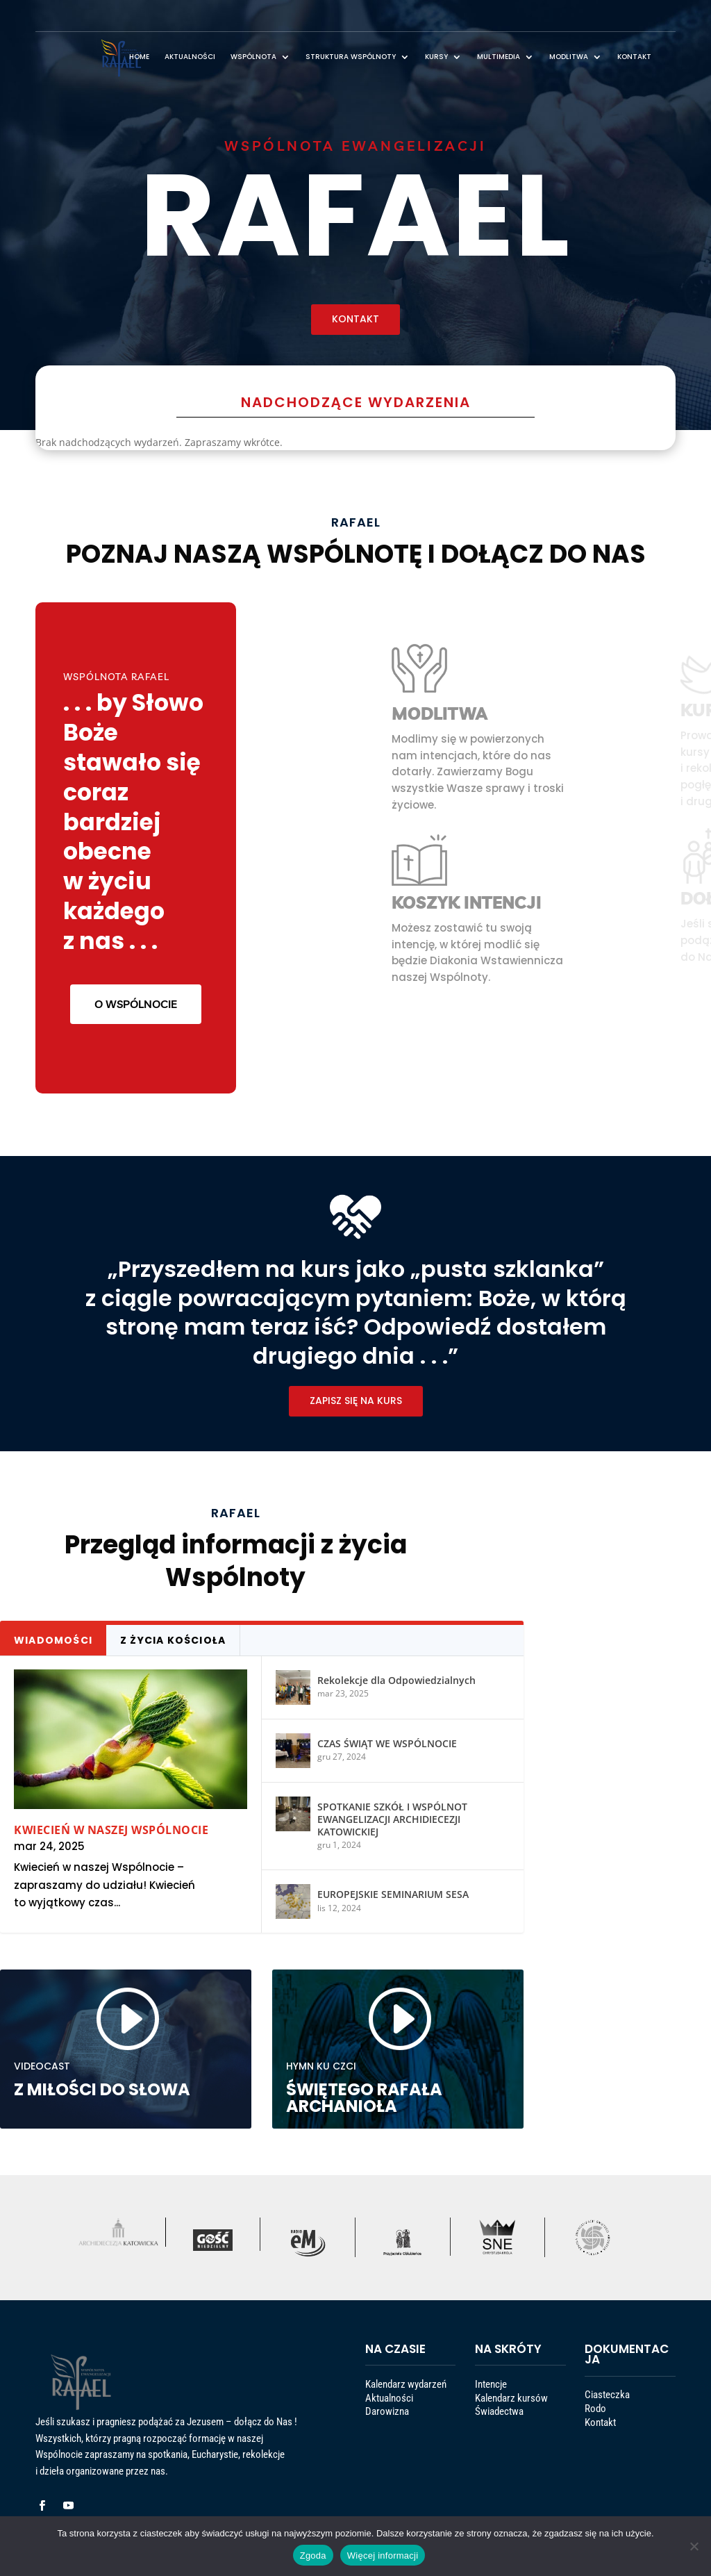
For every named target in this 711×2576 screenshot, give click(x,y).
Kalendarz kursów (516, 2414)
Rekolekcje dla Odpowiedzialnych (330, 1731)
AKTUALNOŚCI (190, 57)
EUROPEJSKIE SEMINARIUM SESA (329, 1841)
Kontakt (615, 2427)
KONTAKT (634, 57)
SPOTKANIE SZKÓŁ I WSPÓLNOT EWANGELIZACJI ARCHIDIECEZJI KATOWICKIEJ (328, 1802)
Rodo (612, 2420)
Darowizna (398, 2422)
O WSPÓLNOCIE (136, 928)
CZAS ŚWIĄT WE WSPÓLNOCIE (326, 1763)
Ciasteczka (618, 2413)
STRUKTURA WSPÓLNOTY (351, 57)
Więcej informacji (383, 2555)
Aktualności (399, 2414)
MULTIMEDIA (498, 57)
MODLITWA (568, 57)
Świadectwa (509, 2422)
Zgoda (313, 2555)
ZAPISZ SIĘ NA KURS (355, 1353)
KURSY (436, 57)
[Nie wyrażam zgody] (694, 2546)
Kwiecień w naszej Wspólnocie (185, 1808)
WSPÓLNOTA (253, 57)
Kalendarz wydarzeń (408, 2407)
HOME (139, 57)
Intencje (506, 2407)
